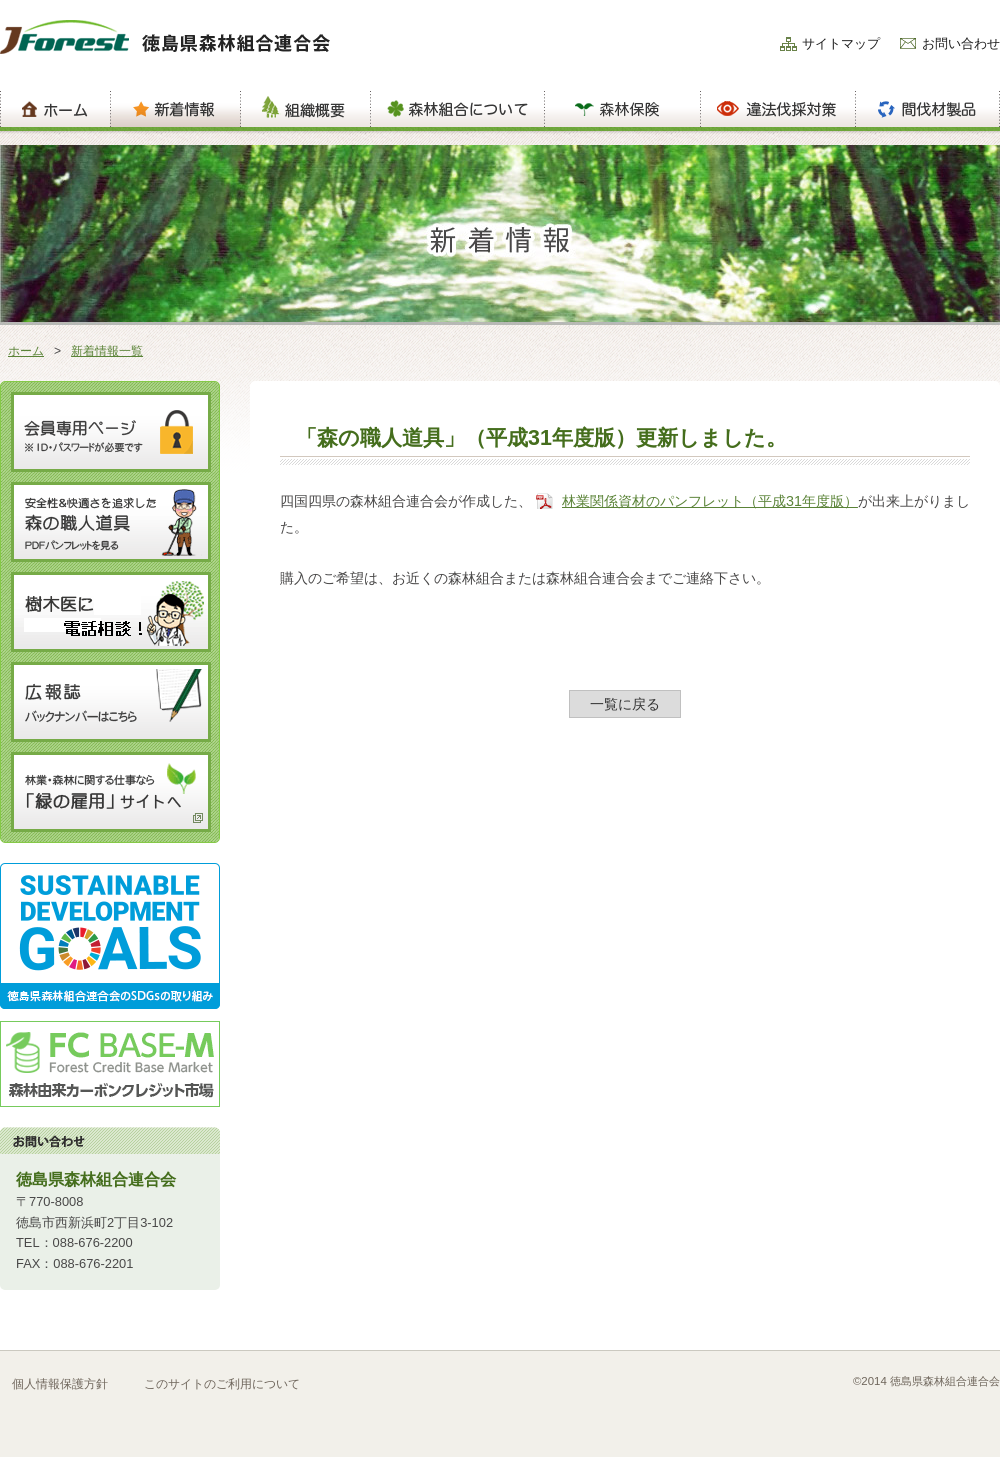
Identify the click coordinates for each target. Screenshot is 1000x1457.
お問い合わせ (961, 43)
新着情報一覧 (107, 351)
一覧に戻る (625, 704)
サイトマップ (841, 43)
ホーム (26, 351)
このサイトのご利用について (222, 1384)
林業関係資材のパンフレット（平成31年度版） (710, 501)
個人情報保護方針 (60, 1384)
